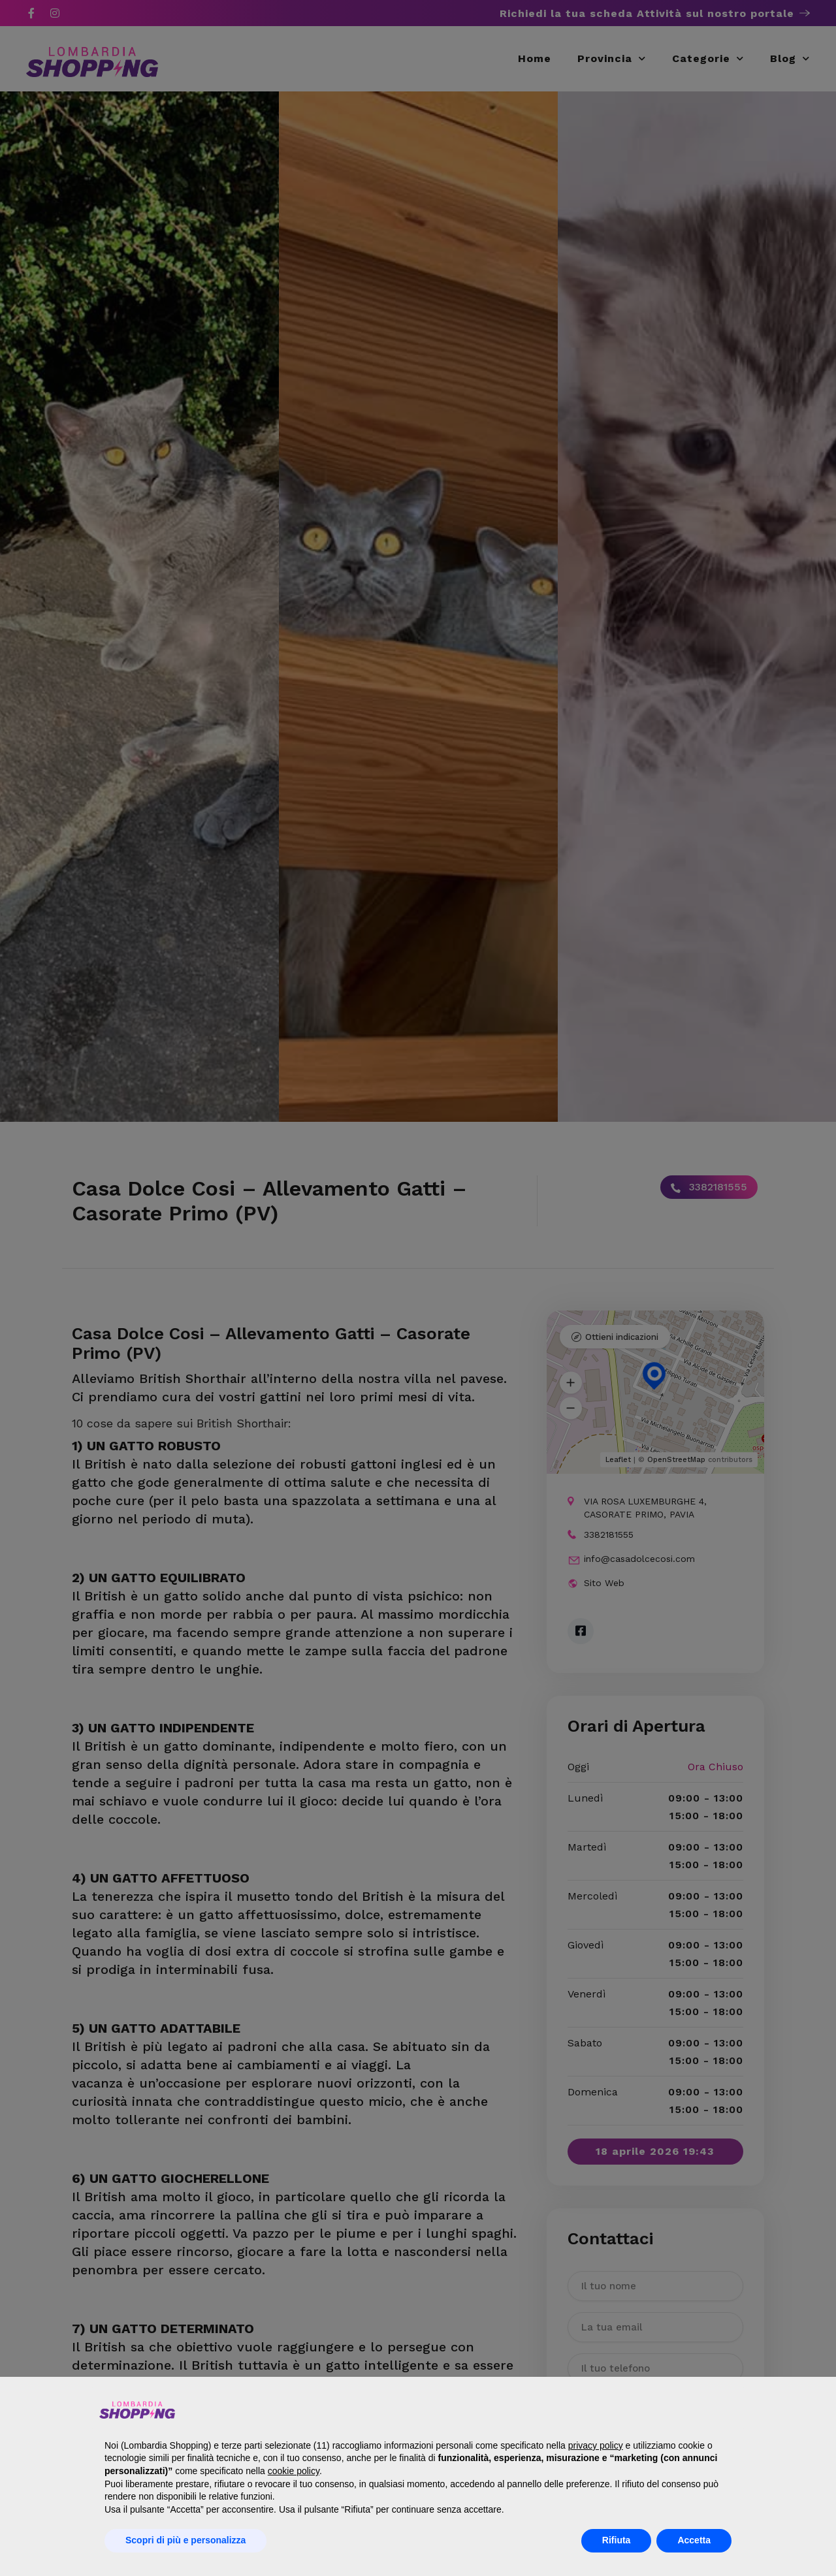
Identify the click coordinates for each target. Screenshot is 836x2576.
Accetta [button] (694, 2540)
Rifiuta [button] (616, 2540)
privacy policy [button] (595, 2445)
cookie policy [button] (293, 2471)
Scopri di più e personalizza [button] (185, 2540)
